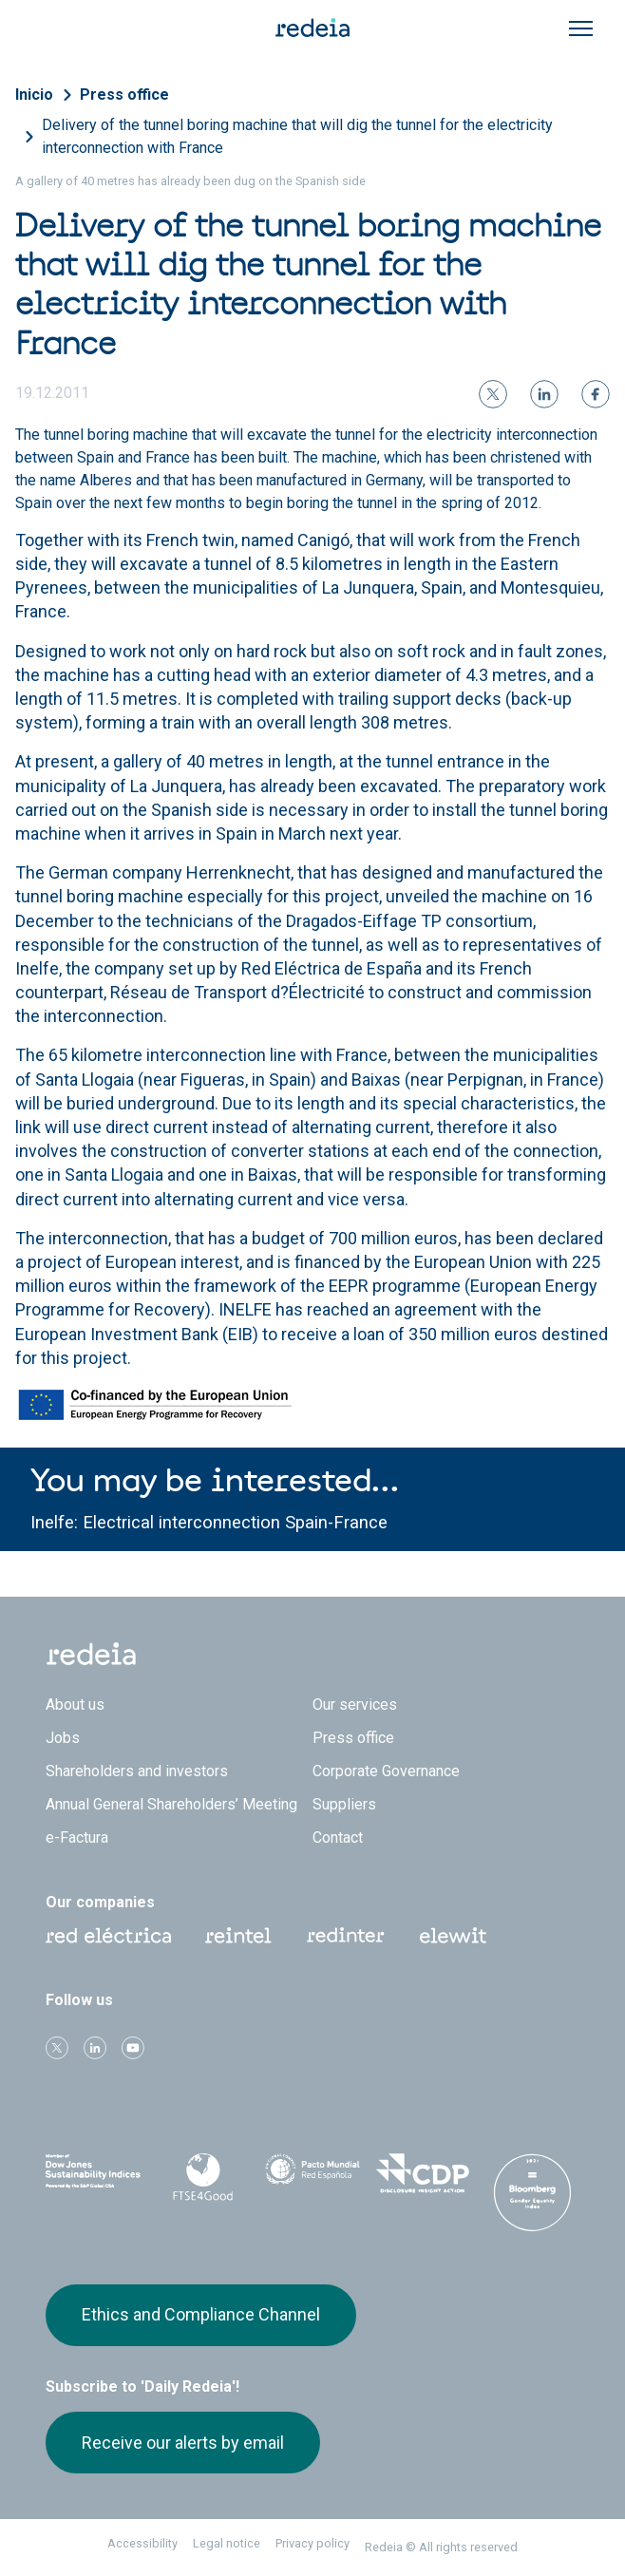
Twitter (57, 2047)
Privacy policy (312, 2543)
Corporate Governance (386, 1771)
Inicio (34, 94)
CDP (422, 2173)
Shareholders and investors (137, 1771)
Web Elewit (453, 1935)
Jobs (63, 1738)
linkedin (95, 2047)
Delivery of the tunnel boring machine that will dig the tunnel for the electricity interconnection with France (297, 136)
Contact (337, 1837)
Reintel (238, 1935)
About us (75, 1704)
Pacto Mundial (312, 2174)
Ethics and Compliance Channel (201, 2314)
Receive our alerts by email (183, 2443)
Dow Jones (93, 2173)
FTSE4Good (203, 2177)
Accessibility (142, 2543)
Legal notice (226, 2543)
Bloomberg (531, 2192)
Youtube (133, 2047)
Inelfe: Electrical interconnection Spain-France (209, 1522)
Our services (354, 1704)
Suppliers (344, 1804)
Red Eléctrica (108, 1935)
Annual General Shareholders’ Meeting (171, 1804)
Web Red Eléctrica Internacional (346, 1935)
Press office (124, 94)
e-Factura (77, 1837)
